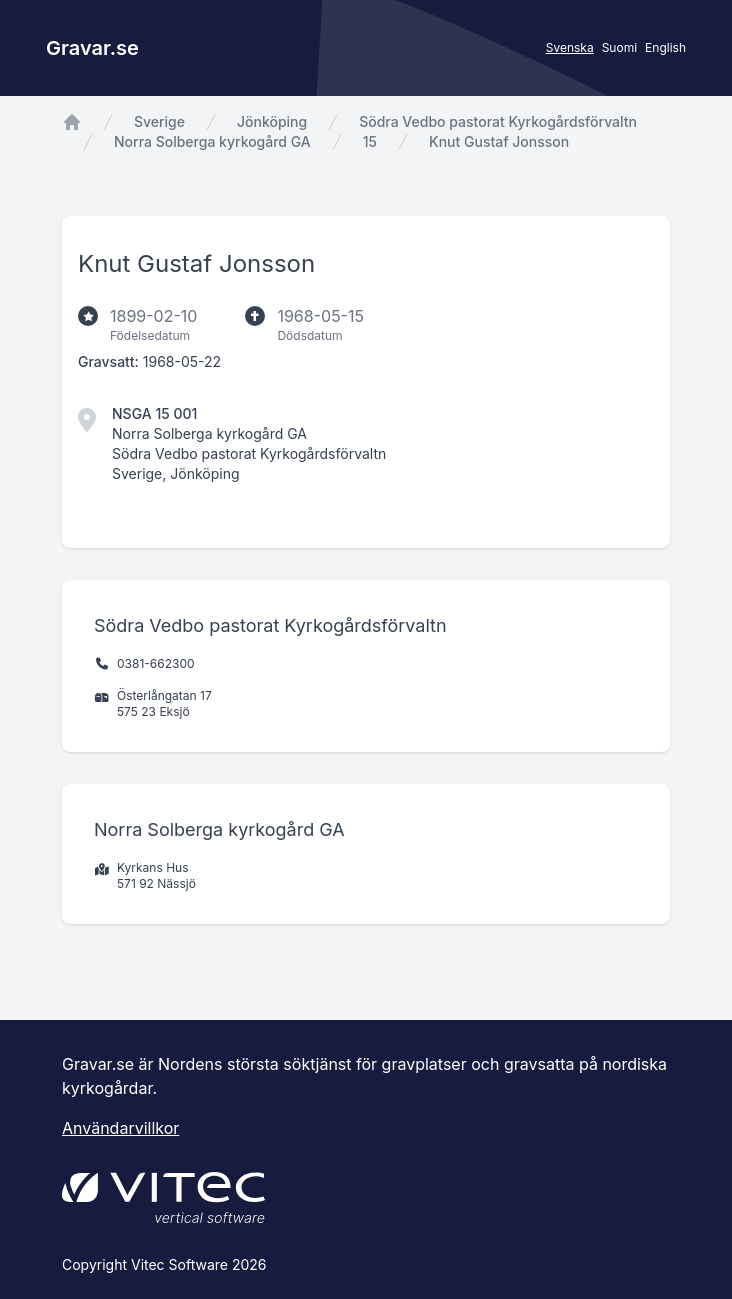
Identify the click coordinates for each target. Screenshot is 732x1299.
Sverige (159, 121)
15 (370, 141)
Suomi (619, 47)
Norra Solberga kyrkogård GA (212, 141)
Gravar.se (92, 48)
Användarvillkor (120, 1128)
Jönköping (272, 121)
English (665, 47)
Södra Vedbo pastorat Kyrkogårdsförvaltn (498, 121)
